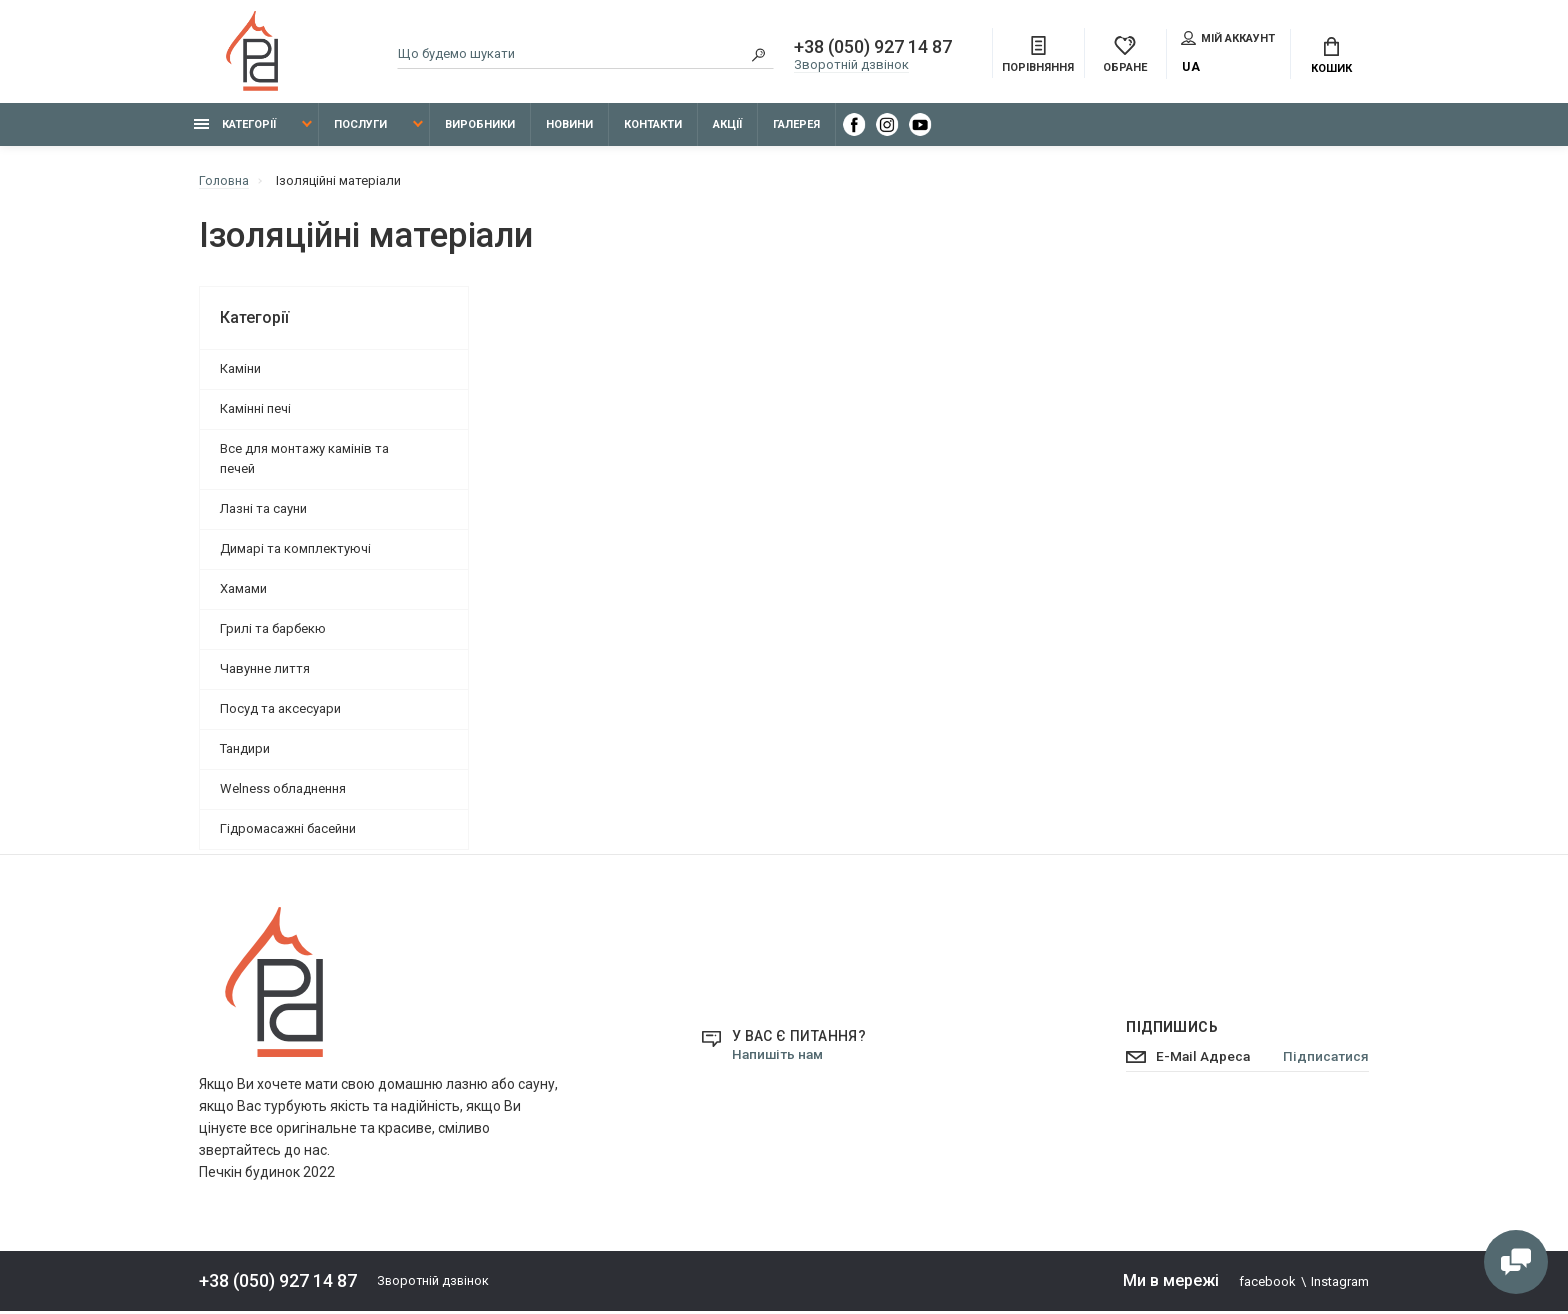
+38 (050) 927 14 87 (873, 48)
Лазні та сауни (263, 511)
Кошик (1331, 57)
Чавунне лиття (265, 671)
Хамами (243, 591)
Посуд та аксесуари (280, 711)
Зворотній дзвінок (851, 65)
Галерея (796, 127)
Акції (727, 127)
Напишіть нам (779, 1057)
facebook (1267, 1284)
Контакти (653, 127)
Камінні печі (255, 411)
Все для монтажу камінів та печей (304, 461)
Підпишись (1165, 1030)
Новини (569, 127)
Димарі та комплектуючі (295, 551)
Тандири (245, 751)
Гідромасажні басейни (288, 831)
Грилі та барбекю (273, 631)
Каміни (240, 371)
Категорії (235, 127)
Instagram (1340, 1284)
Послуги (360, 127)
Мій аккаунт (1228, 39)
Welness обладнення (283, 791)
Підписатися (1325, 1060)
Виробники (480, 127)
